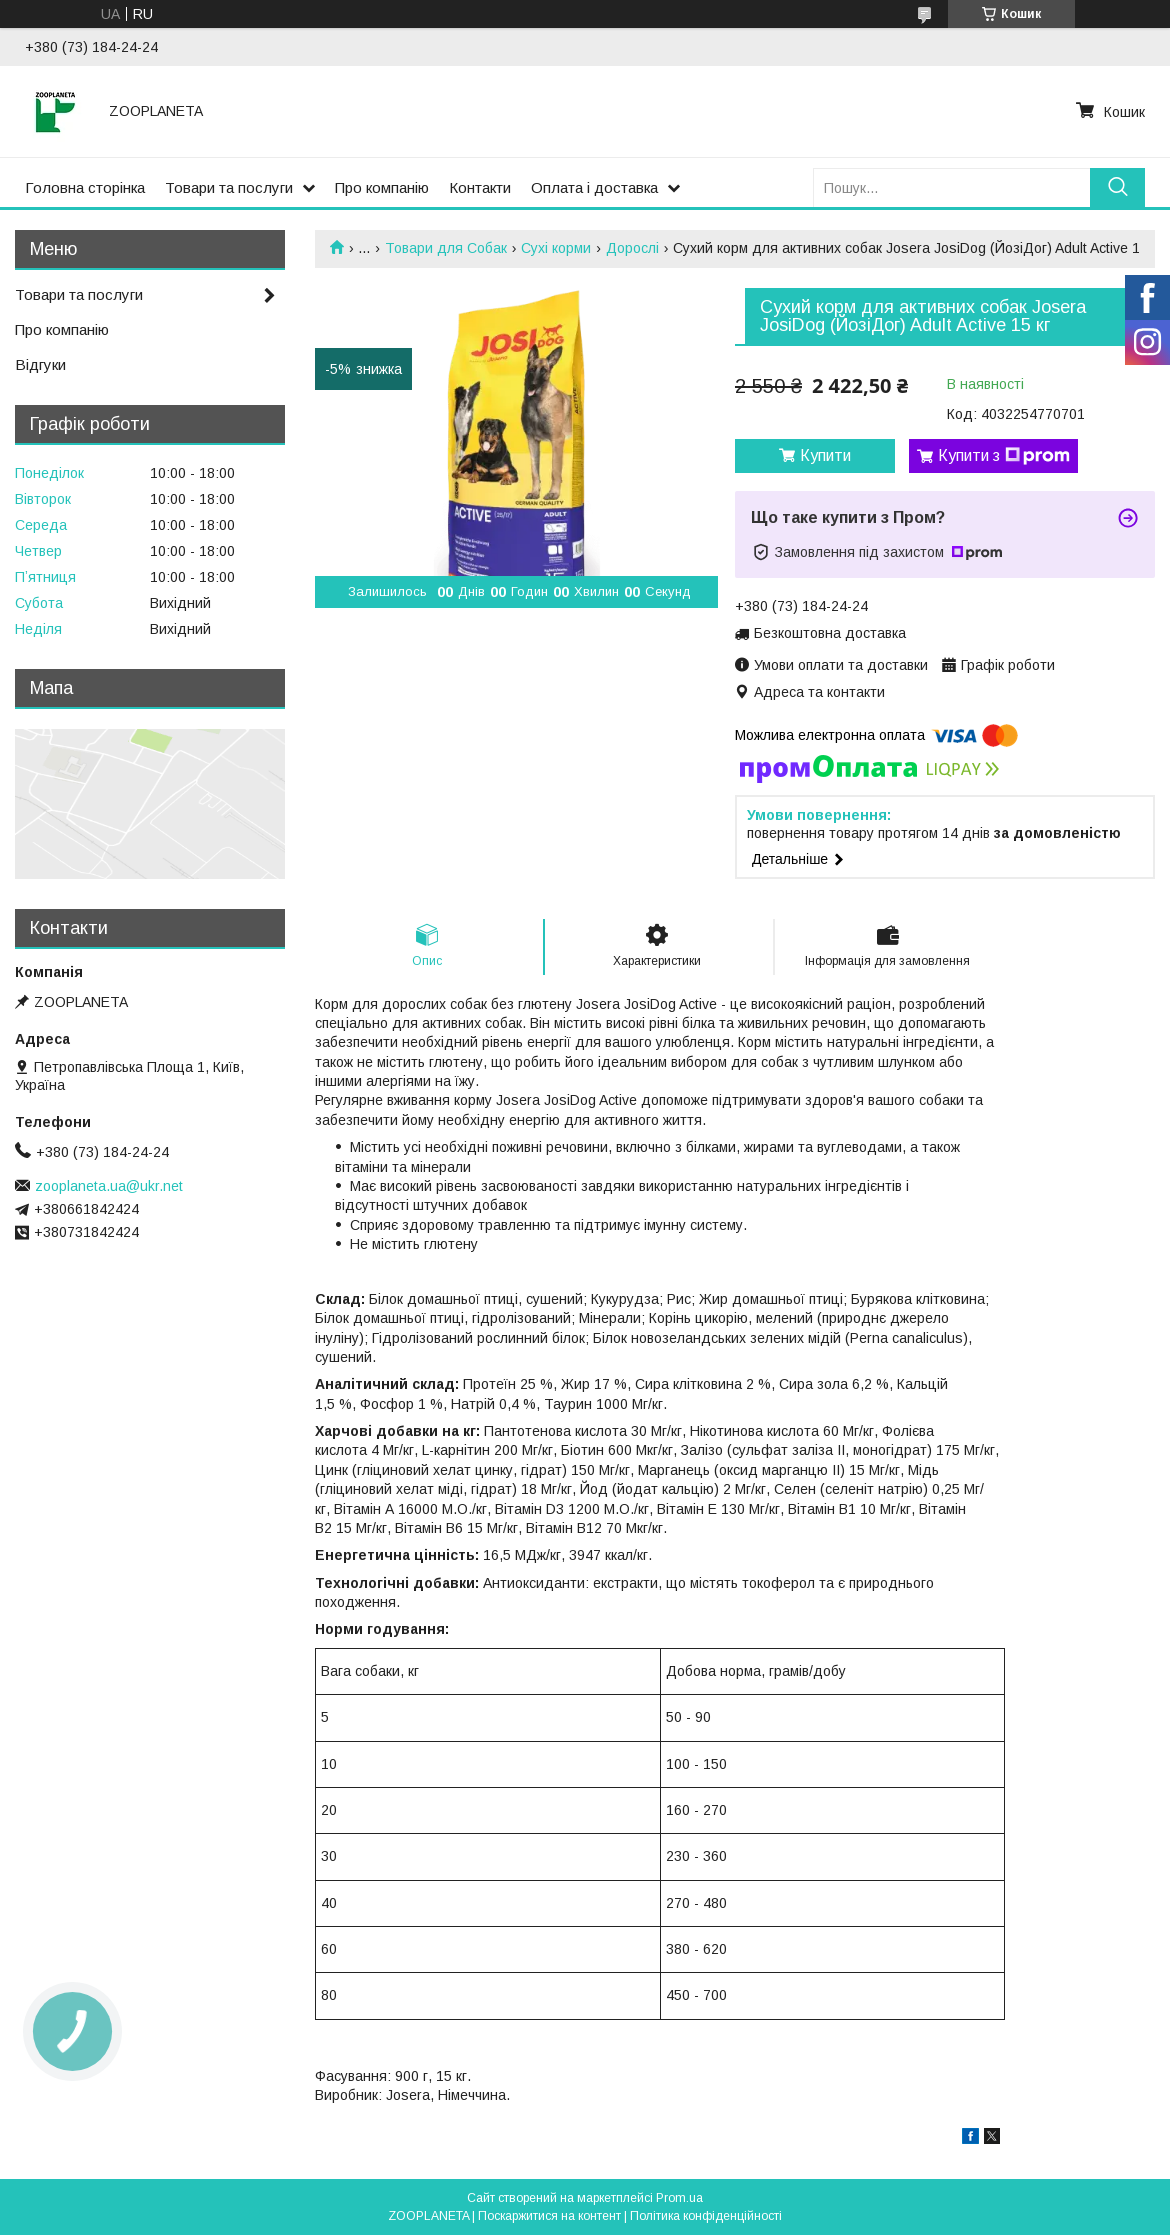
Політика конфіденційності (706, 2216)
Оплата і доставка (594, 187)
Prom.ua (679, 2198)
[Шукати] (1117, 187)
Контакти (480, 187)
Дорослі (632, 248)
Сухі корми (556, 248)
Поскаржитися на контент (549, 2216)
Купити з (1004, 456)
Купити (825, 455)
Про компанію (382, 187)
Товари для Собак (446, 248)
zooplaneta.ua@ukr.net (109, 1186)
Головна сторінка (85, 187)
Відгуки (40, 364)
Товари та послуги (229, 187)
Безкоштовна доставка (830, 633)
